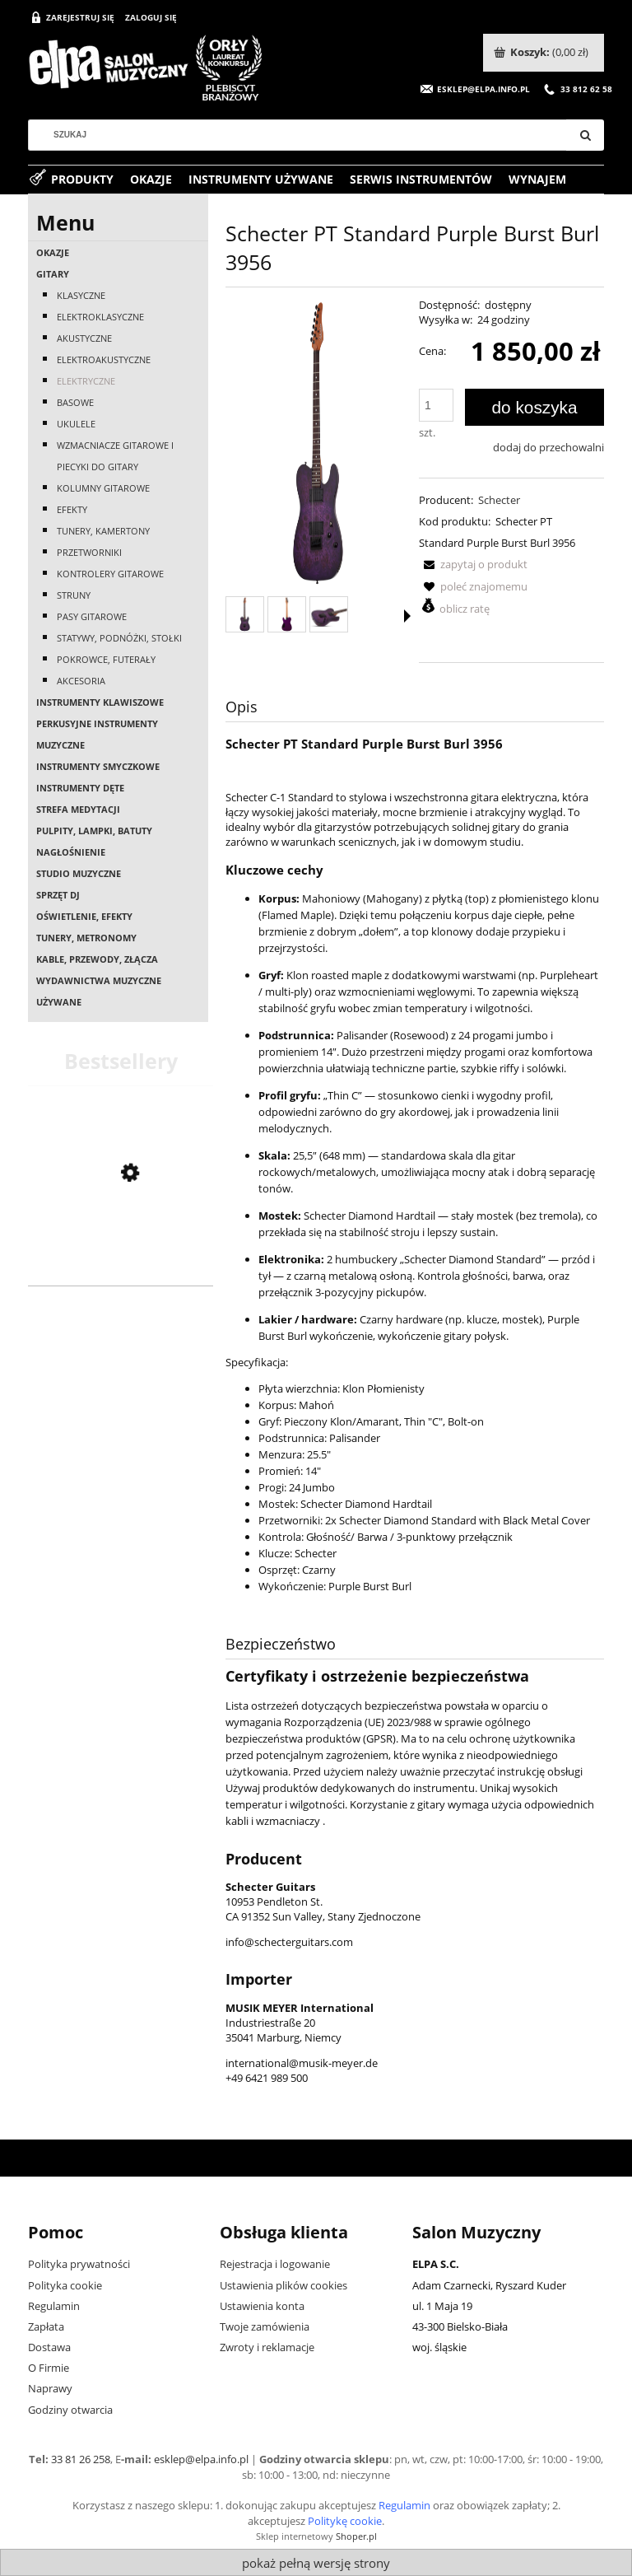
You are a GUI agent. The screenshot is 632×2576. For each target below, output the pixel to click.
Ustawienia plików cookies (283, 2285)
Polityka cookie (65, 2285)
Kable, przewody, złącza (97, 959)
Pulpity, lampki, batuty (94, 830)
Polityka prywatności (79, 2263)
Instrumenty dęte (80, 788)
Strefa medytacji (78, 809)
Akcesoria (81, 680)
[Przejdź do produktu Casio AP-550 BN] (120, 1263)
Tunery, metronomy (86, 937)
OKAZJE (52, 252)
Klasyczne (81, 295)
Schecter (499, 499)
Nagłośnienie (70, 852)
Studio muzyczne (78, 873)
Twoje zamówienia (264, 2326)
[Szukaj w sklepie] (303, 135)
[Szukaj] (585, 135)
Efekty (72, 509)
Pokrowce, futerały (106, 659)
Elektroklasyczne (100, 316)
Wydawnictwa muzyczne (98, 980)
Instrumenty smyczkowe (98, 766)
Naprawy (50, 2388)
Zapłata (46, 2326)
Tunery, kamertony (103, 531)
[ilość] (436, 405)
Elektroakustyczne (104, 359)
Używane (58, 1002)
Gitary (52, 274)
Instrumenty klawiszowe (100, 702)
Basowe (75, 402)
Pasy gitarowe (92, 616)
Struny (74, 595)
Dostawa (49, 2347)
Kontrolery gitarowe (110, 573)
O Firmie (48, 2367)
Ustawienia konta (262, 2305)
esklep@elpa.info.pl (201, 2459)
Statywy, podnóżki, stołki (119, 638)
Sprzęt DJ (58, 895)
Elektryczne (86, 381)
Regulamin (54, 2305)
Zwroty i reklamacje (267, 2347)
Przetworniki (89, 552)
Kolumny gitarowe (103, 488)
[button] (473, 564)
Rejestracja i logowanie (275, 2263)
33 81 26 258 (80, 2459)
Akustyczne (84, 338)
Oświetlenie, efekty (84, 916)
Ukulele (76, 424)
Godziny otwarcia (70, 2409)
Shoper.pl (356, 2536)
